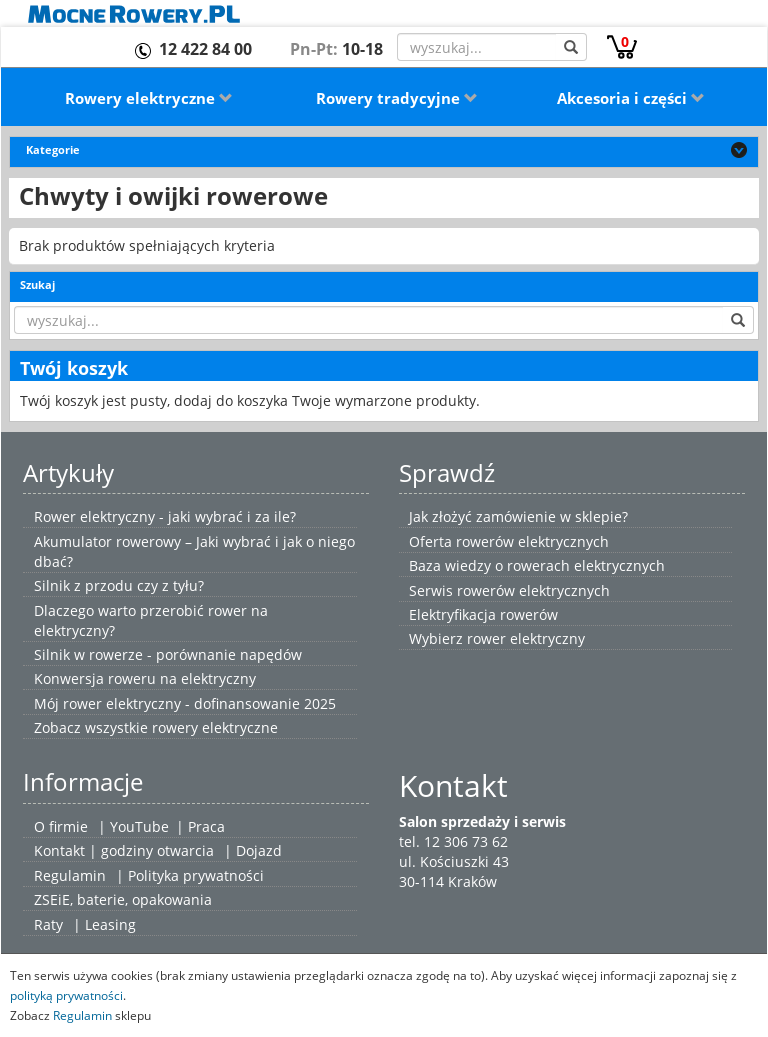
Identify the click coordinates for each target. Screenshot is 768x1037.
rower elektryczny (526, 638)
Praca (206, 826)
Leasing (110, 924)
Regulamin (70, 875)
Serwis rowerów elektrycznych (509, 590)
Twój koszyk (74, 368)
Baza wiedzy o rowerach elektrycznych (537, 565)
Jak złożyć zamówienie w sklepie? (518, 516)
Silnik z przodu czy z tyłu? (119, 585)
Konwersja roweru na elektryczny (145, 678)
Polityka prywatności (196, 875)
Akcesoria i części (631, 98)
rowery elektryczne (215, 727)
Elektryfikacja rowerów (483, 614)
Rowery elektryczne (149, 98)
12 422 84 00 (205, 49)
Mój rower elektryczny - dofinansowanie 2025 (185, 703)
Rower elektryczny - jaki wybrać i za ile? (165, 516)
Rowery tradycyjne (397, 98)
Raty (48, 924)
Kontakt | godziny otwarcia (124, 850)
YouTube (139, 826)
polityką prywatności (66, 995)
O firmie (61, 826)
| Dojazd (253, 850)
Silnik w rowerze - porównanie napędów (168, 654)
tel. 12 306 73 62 (453, 841)
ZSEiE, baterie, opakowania (123, 899)
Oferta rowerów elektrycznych (509, 541)
